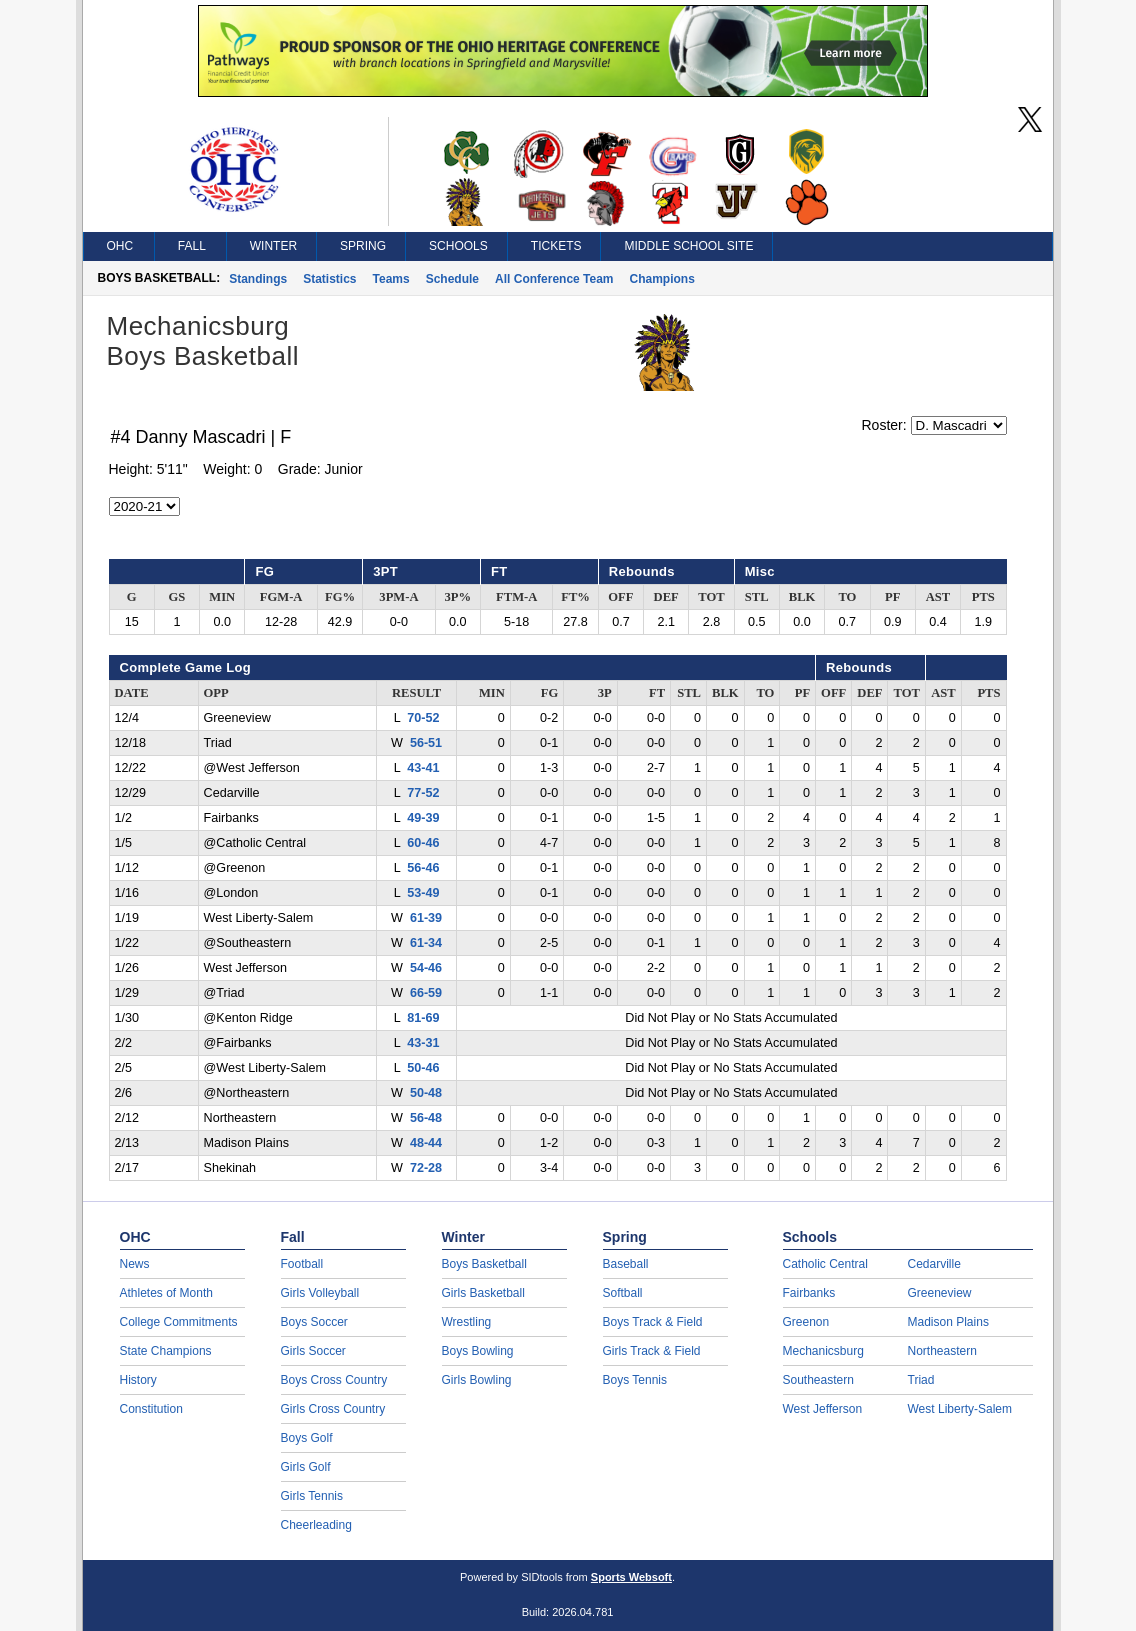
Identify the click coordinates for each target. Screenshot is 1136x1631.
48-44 (426, 1143)
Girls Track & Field (652, 1351)
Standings (258, 279)
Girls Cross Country (333, 1409)
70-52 (423, 718)
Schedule (452, 279)
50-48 (426, 1093)
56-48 (426, 1118)
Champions (662, 279)
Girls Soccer (313, 1351)
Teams (391, 279)
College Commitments (179, 1322)
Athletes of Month (166, 1293)
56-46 (423, 868)
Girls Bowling (477, 1380)
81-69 (423, 1018)
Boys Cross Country (334, 1380)
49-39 (423, 818)
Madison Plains (948, 1322)
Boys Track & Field (653, 1322)
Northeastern (942, 1351)
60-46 (423, 843)
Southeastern (818, 1380)
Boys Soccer (314, 1322)
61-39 (426, 918)
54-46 (426, 968)
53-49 (423, 893)
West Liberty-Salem (960, 1409)
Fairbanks (809, 1293)
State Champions (166, 1351)
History (138, 1380)
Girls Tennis (312, 1496)
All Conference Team (554, 279)
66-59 (426, 993)
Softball (623, 1293)
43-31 (423, 1043)
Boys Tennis (635, 1380)
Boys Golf (307, 1438)
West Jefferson (823, 1409)
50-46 (423, 1068)
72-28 (426, 1168)
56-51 (426, 743)
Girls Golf (306, 1467)
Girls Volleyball (320, 1293)
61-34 (426, 943)
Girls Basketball (483, 1293)
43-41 (423, 768)
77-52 (423, 793)
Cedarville (934, 1264)
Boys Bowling (478, 1351)
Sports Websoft (631, 1577)
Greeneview (940, 1293)
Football (302, 1264)
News (135, 1264)
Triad (921, 1380)
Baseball (626, 1264)
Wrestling (467, 1322)
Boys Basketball (484, 1264)
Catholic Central (825, 1264)
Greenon (806, 1322)
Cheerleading (316, 1525)
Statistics (329, 279)
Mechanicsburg (823, 1351)
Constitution (151, 1409)
